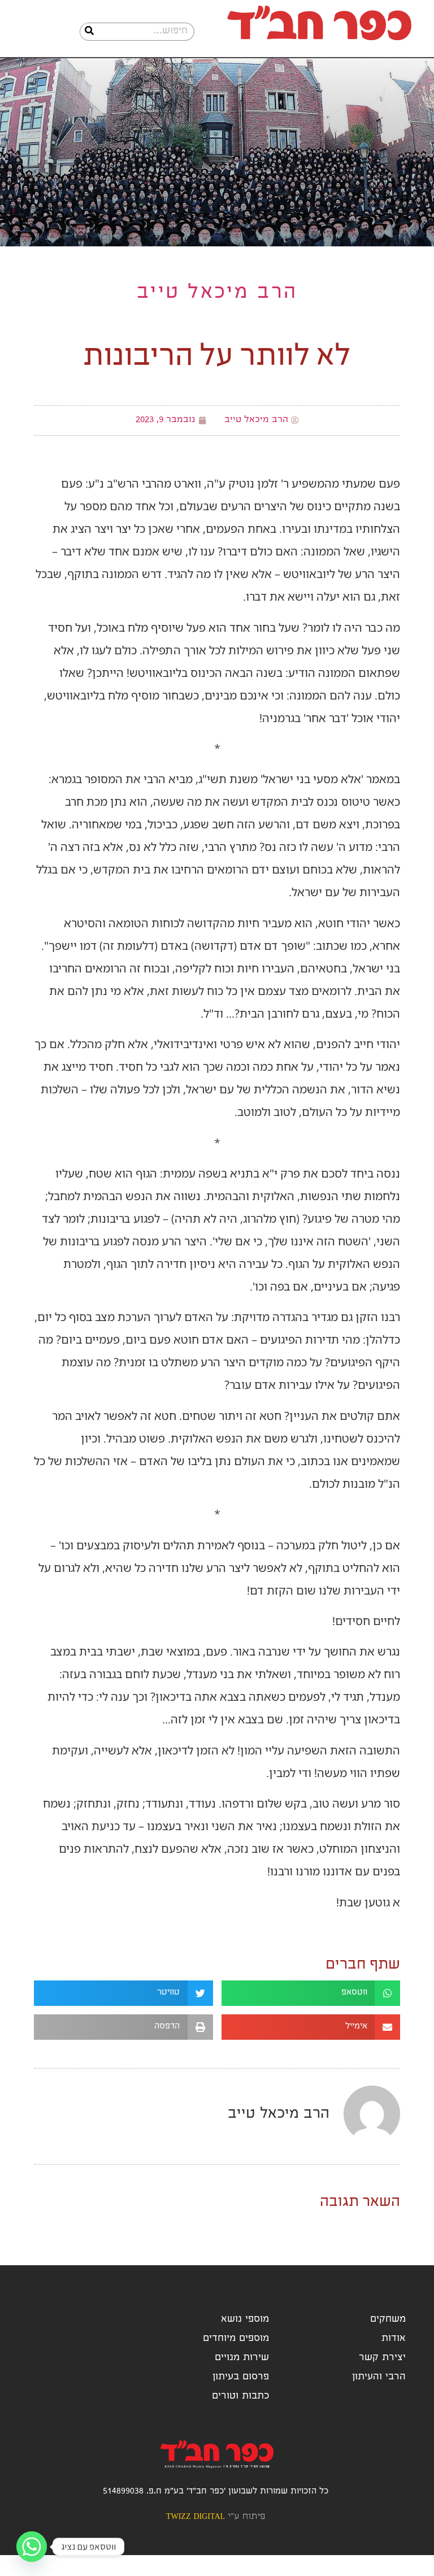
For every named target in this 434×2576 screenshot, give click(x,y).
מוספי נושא (245, 2340)
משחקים (388, 2340)
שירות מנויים (242, 2379)
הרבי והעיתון (379, 2398)
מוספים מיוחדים (236, 2360)
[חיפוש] (89, 31)
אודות (393, 2360)
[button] (311, 2014)
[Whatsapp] (31, 2546)
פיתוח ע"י (215, 2538)
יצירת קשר (382, 2379)
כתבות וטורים (240, 2417)
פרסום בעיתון (240, 2398)
